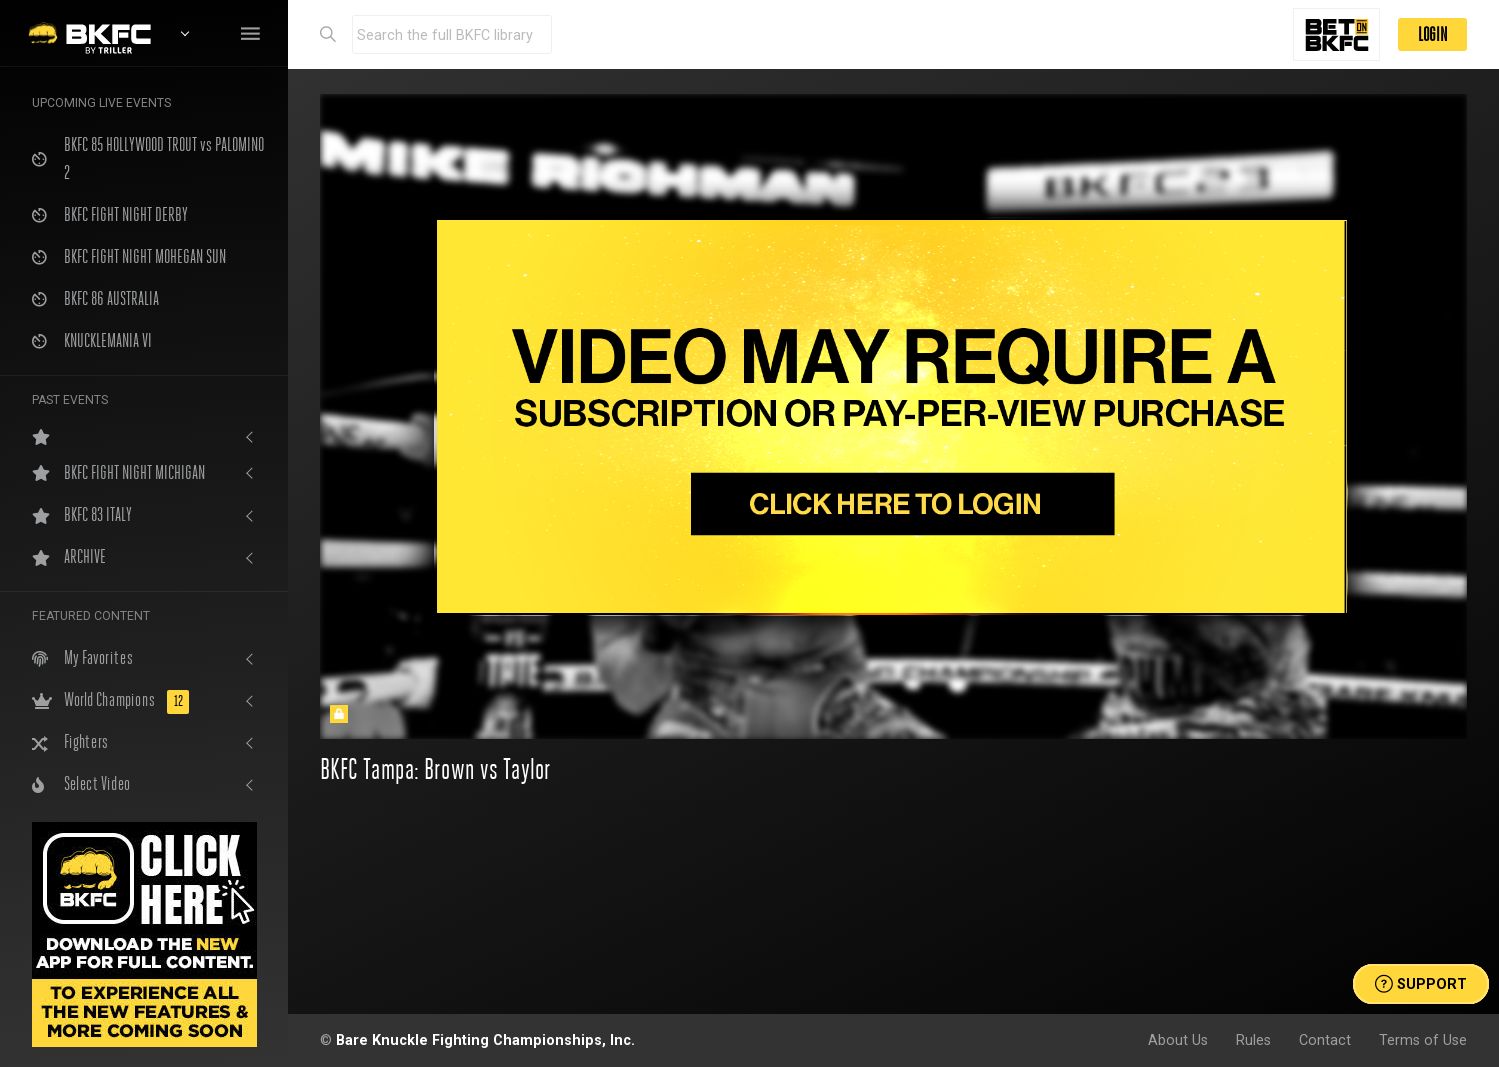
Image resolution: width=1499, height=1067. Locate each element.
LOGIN (1432, 34)
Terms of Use (1423, 1040)
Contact (1325, 1040)
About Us (1178, 1040)
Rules (1253, 1040)
